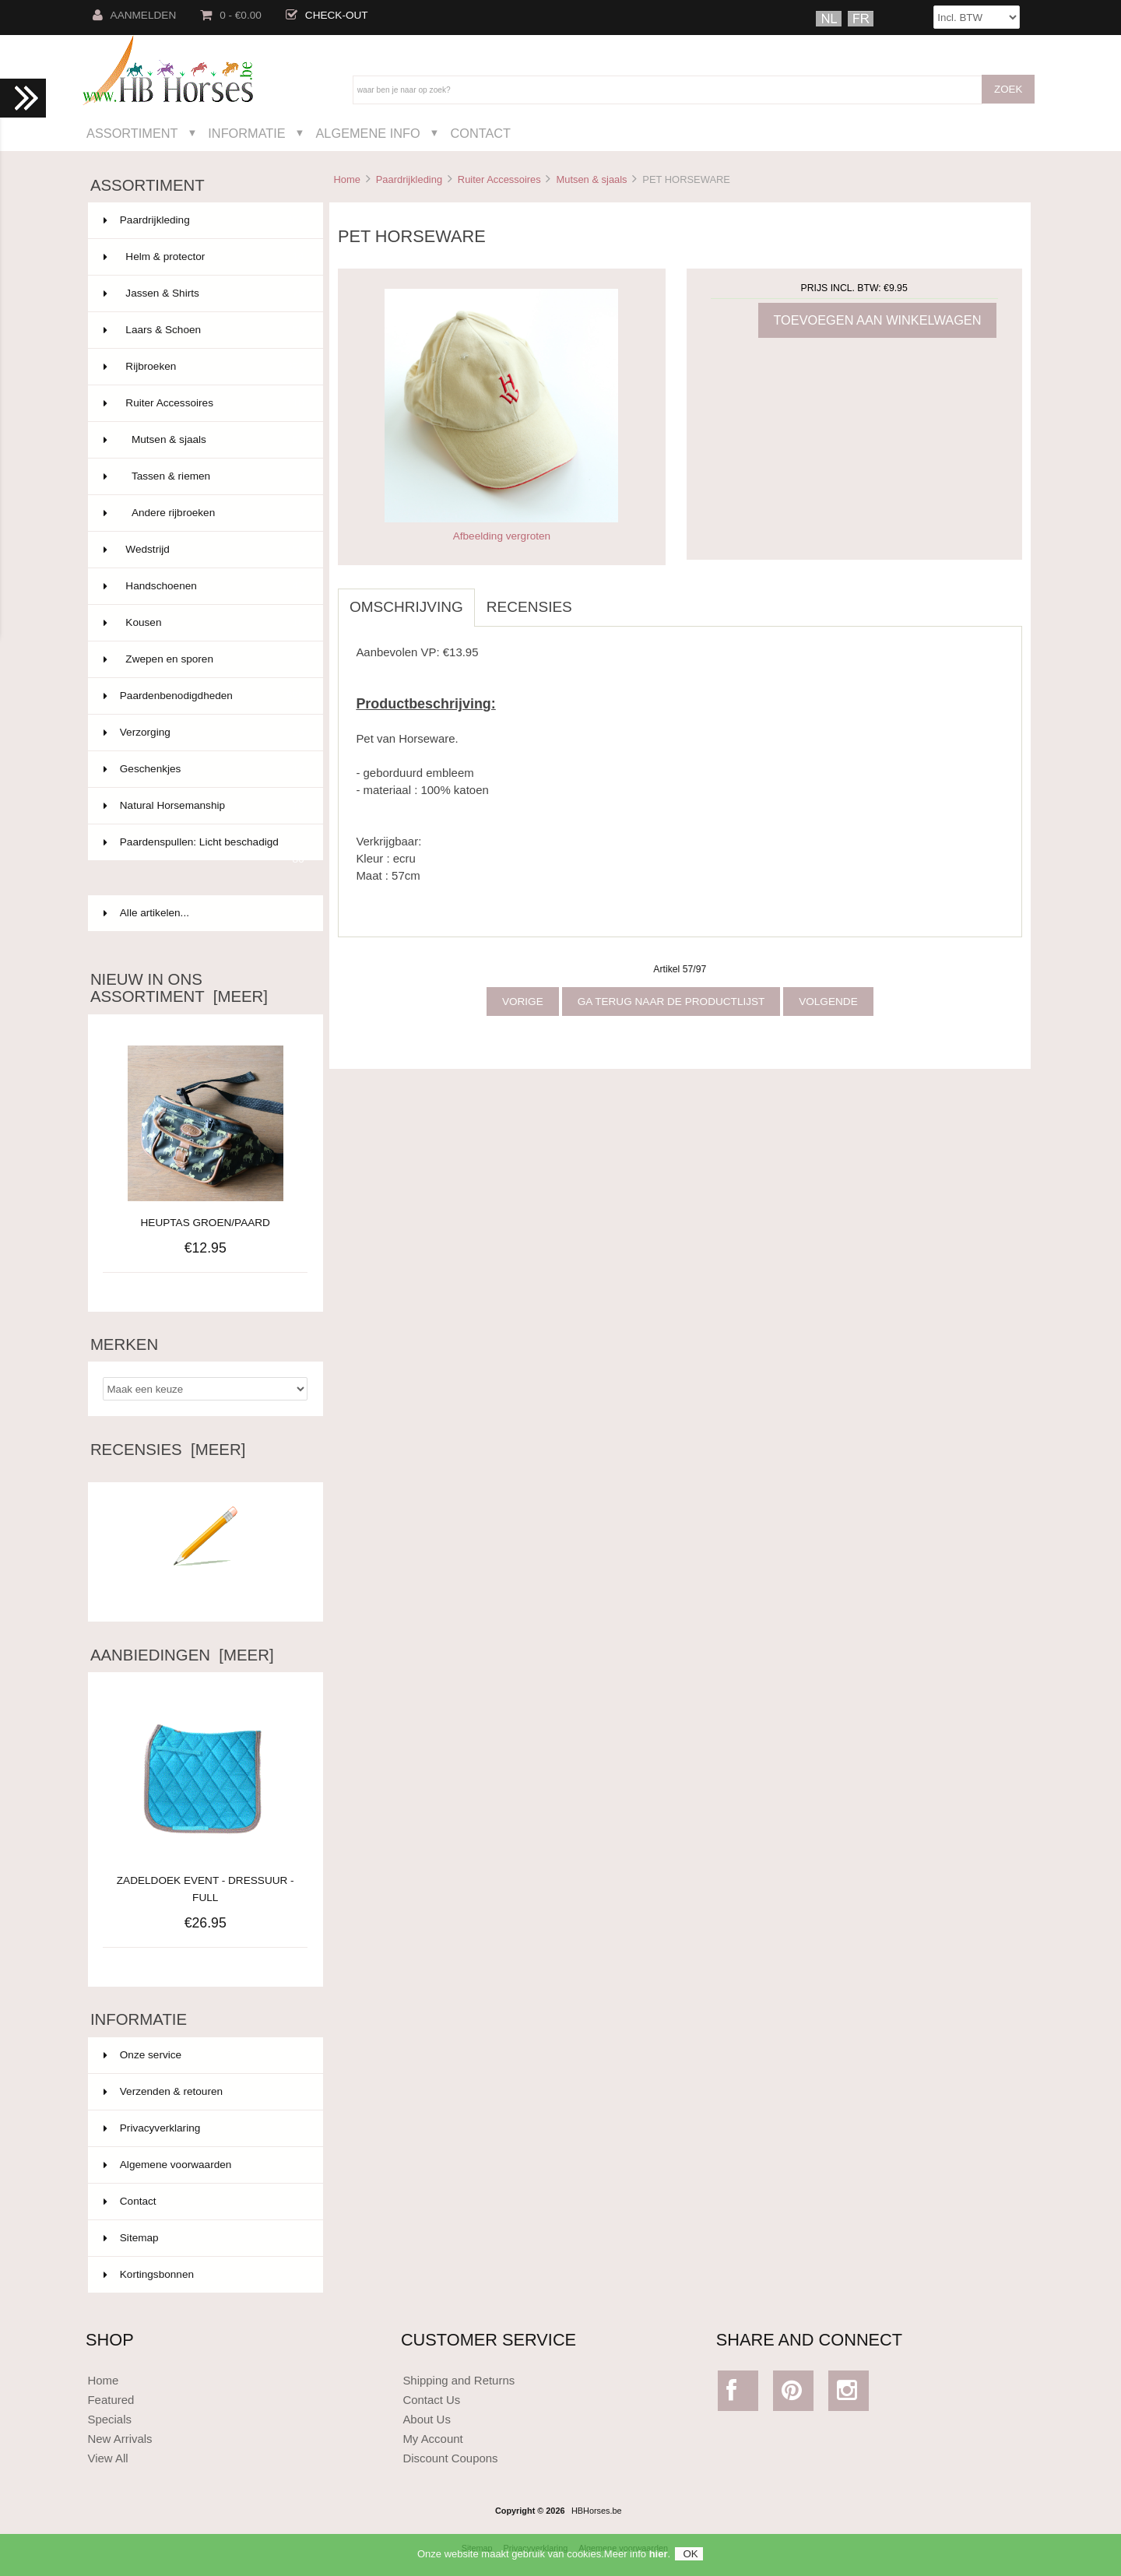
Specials (109, 2419)
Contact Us (431, 2399)
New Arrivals (119, 2438)
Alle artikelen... (146, 913)
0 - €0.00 (231, 15)
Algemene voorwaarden (168, 2164)
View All (107, 2458)
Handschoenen (204, 586)
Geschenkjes (204, 769)
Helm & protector (204, 256)
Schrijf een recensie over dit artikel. (205, 1588)
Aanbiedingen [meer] (182, 1655)
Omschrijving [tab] (406, 607)
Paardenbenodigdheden (204, 696)
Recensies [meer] (167, 1449)
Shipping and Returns (458, 2380)
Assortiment (132, 133)
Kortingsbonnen (149, 2274)
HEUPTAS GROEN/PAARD (205, 1222)
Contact (480, 133)
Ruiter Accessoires (499, 179)
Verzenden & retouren (163, 2091)
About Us (426, 2419)
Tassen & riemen (204, 476)
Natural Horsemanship (204, 805)
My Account (432, 2438)
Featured (110, 2399)
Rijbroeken (204, 366)
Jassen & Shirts (204, 293)
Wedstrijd (204, 549)
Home (346, 179)
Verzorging (204, 732)
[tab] (595, 599)
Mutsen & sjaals (591, 179)
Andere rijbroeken (204, 513)
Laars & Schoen (204, 330)
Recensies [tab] (529, 607)
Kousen (204, 622)
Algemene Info (367, 133)
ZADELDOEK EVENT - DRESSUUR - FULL (205, 1880)
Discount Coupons (449, 2458)
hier (658, 2558)
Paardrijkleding (409, 179)
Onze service (142, 2055)
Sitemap (131, 2238)
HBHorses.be (596, 2510)
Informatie (246, 133)
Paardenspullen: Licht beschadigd (204, 848)
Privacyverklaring (152, 2128)
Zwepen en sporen (204, 659)
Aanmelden (135, 15)
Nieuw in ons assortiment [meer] (179, 988)
